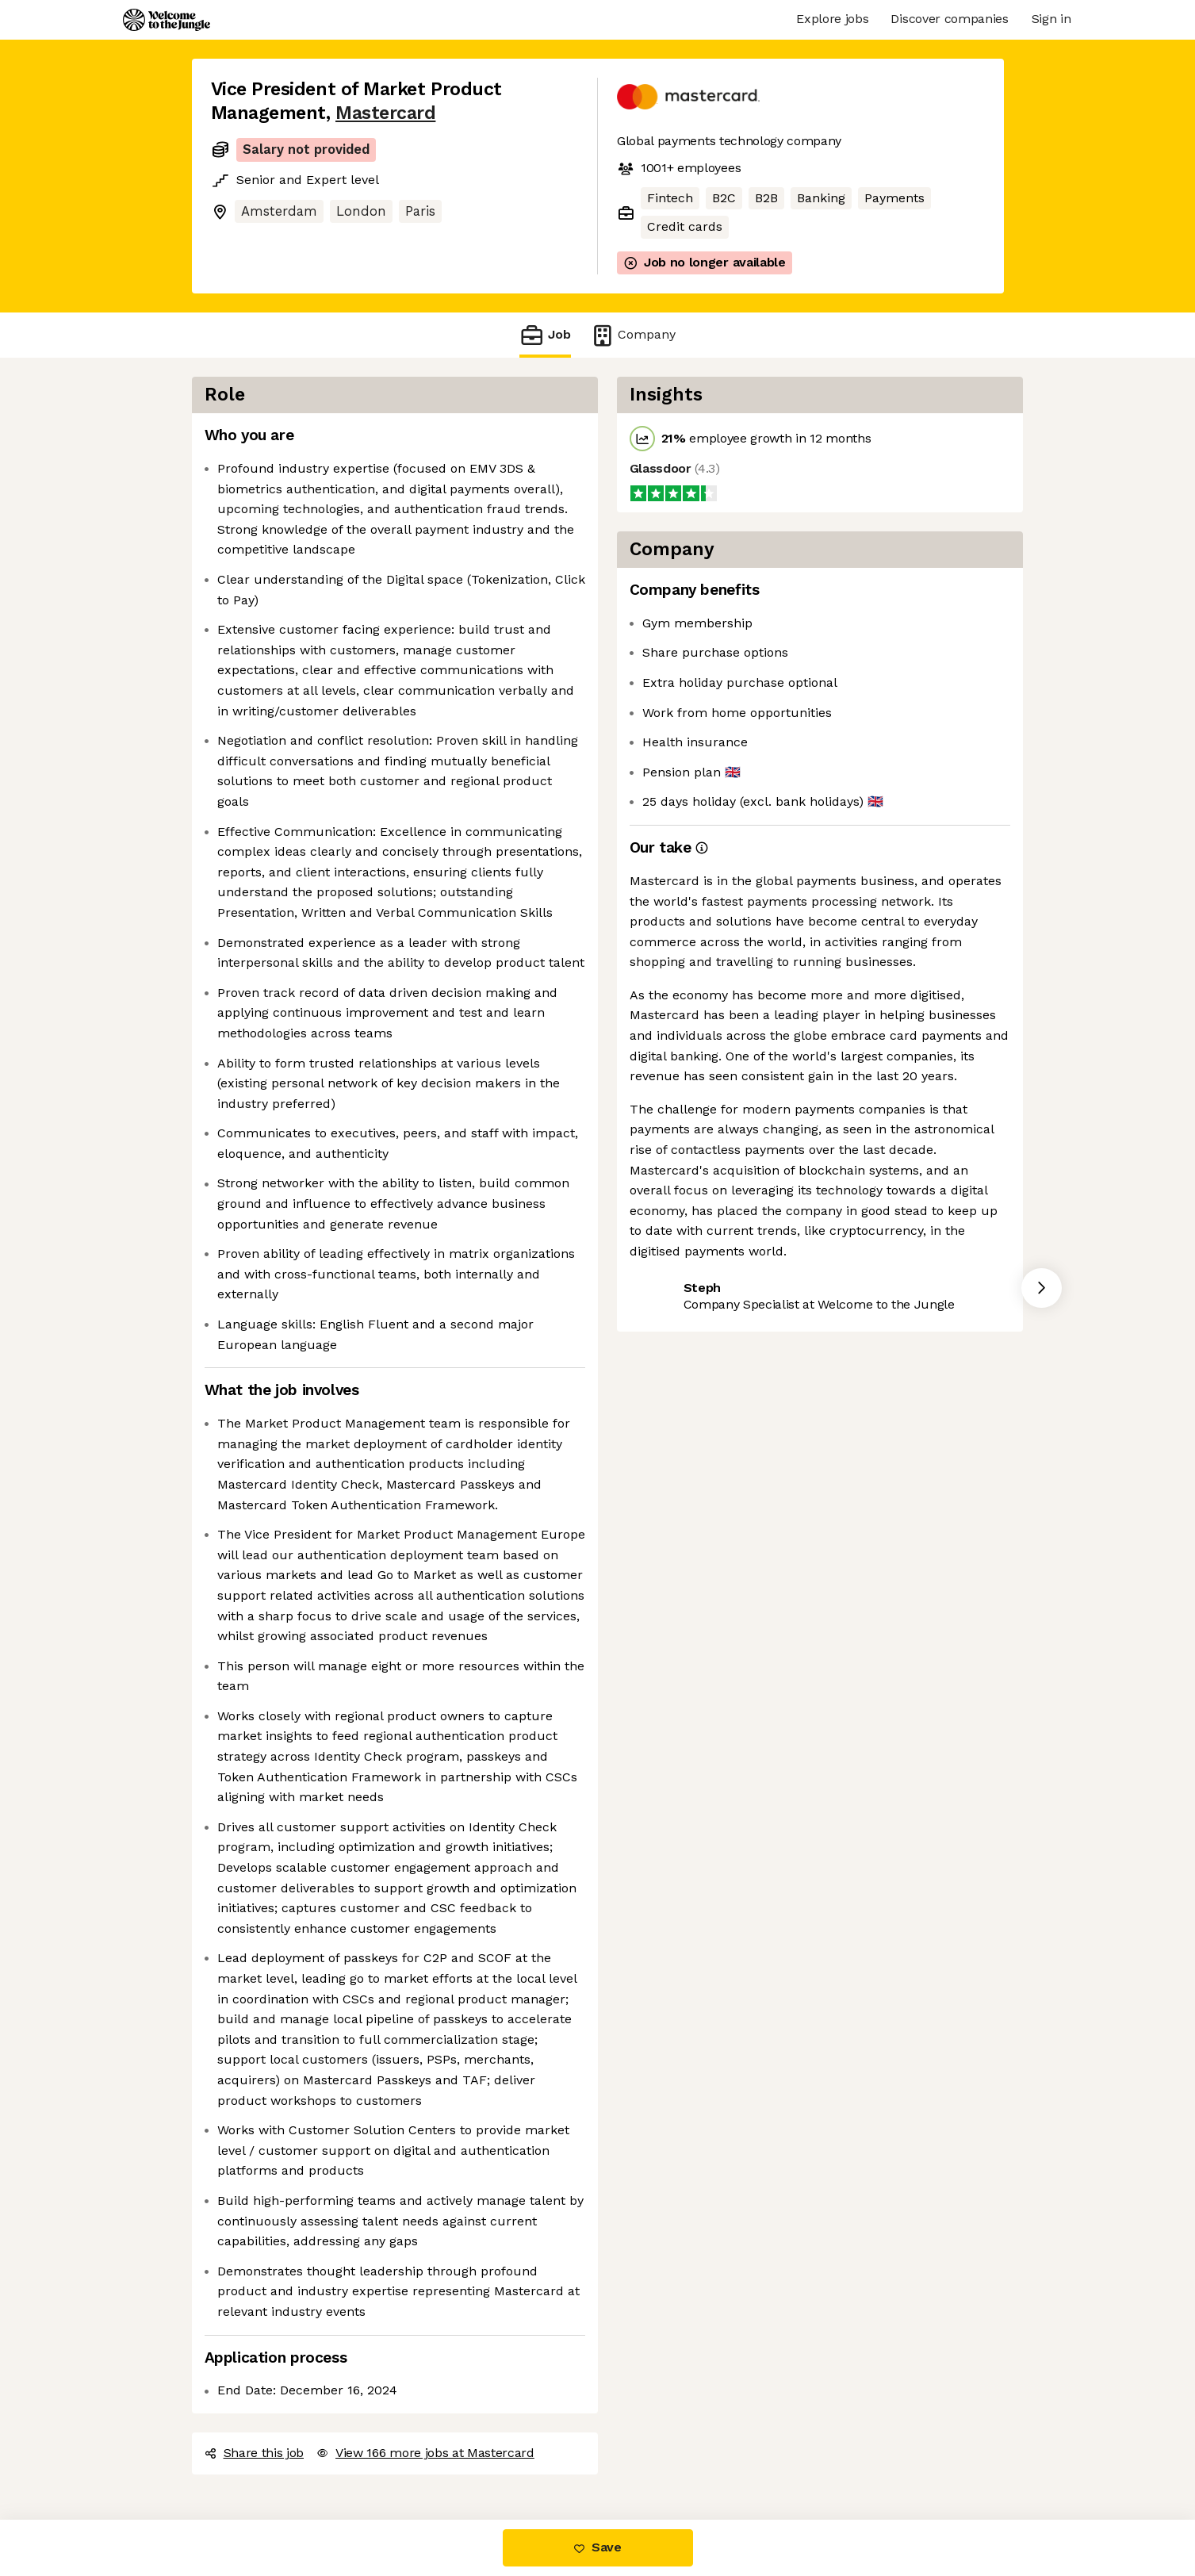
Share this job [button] (254, 2452)
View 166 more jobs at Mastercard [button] (425, 2452)
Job (544, 335)
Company (633, 335)
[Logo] (166, 20)
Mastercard (385, 113)
